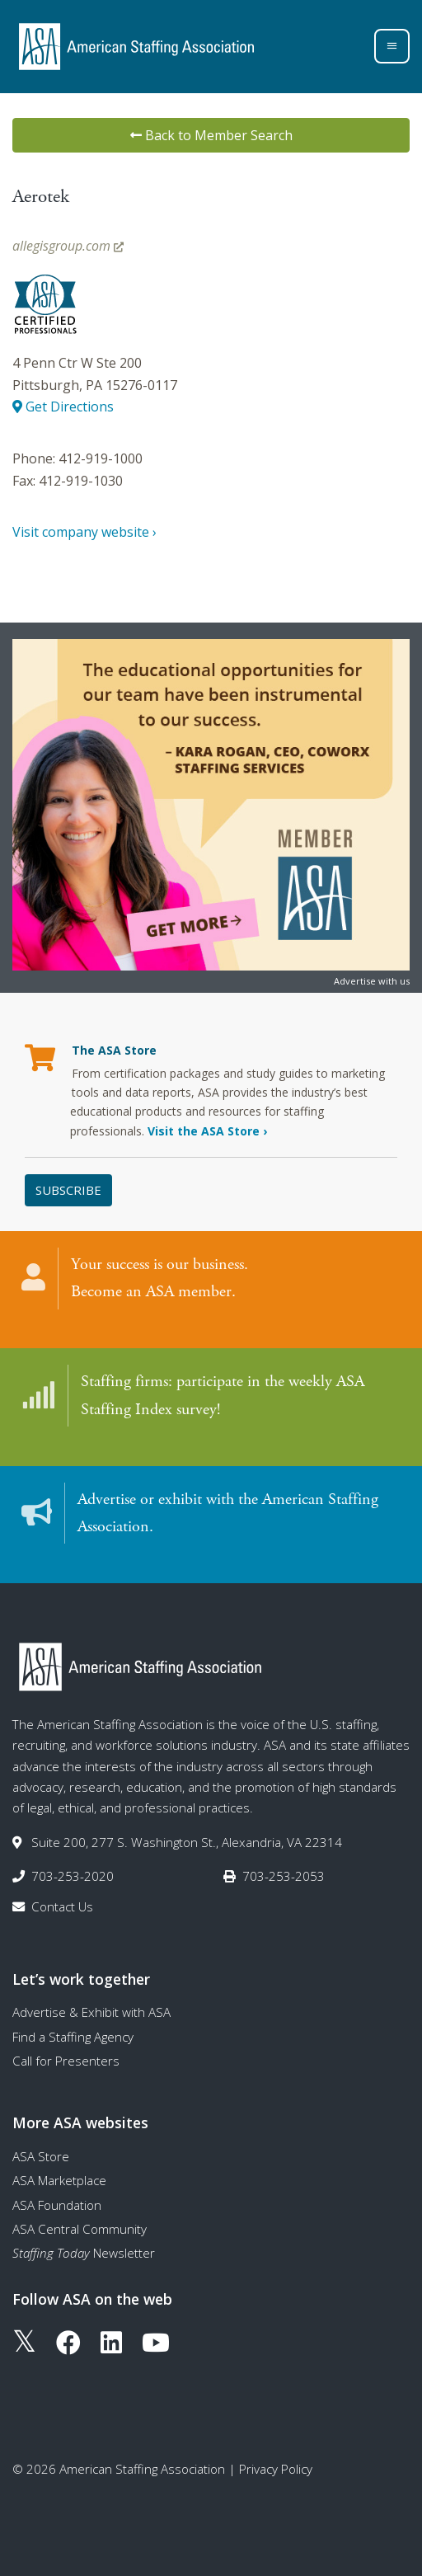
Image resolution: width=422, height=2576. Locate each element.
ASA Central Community (79, 2229)
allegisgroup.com (68, 246)
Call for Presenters (66, 2060)
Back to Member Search (211, 135)
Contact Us (62, 1906)
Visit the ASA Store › (207, 1131)
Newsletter (83, 2253)
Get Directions (63, 406)
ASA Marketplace (59, 2180)
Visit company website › (84, 532)
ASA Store (40, 2156)
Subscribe (68, 1190)
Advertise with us (372, 981)
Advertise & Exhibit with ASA (91, 2012)
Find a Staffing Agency (73, 2036)
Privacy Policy (275, 2469)
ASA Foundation (56, 2205)
